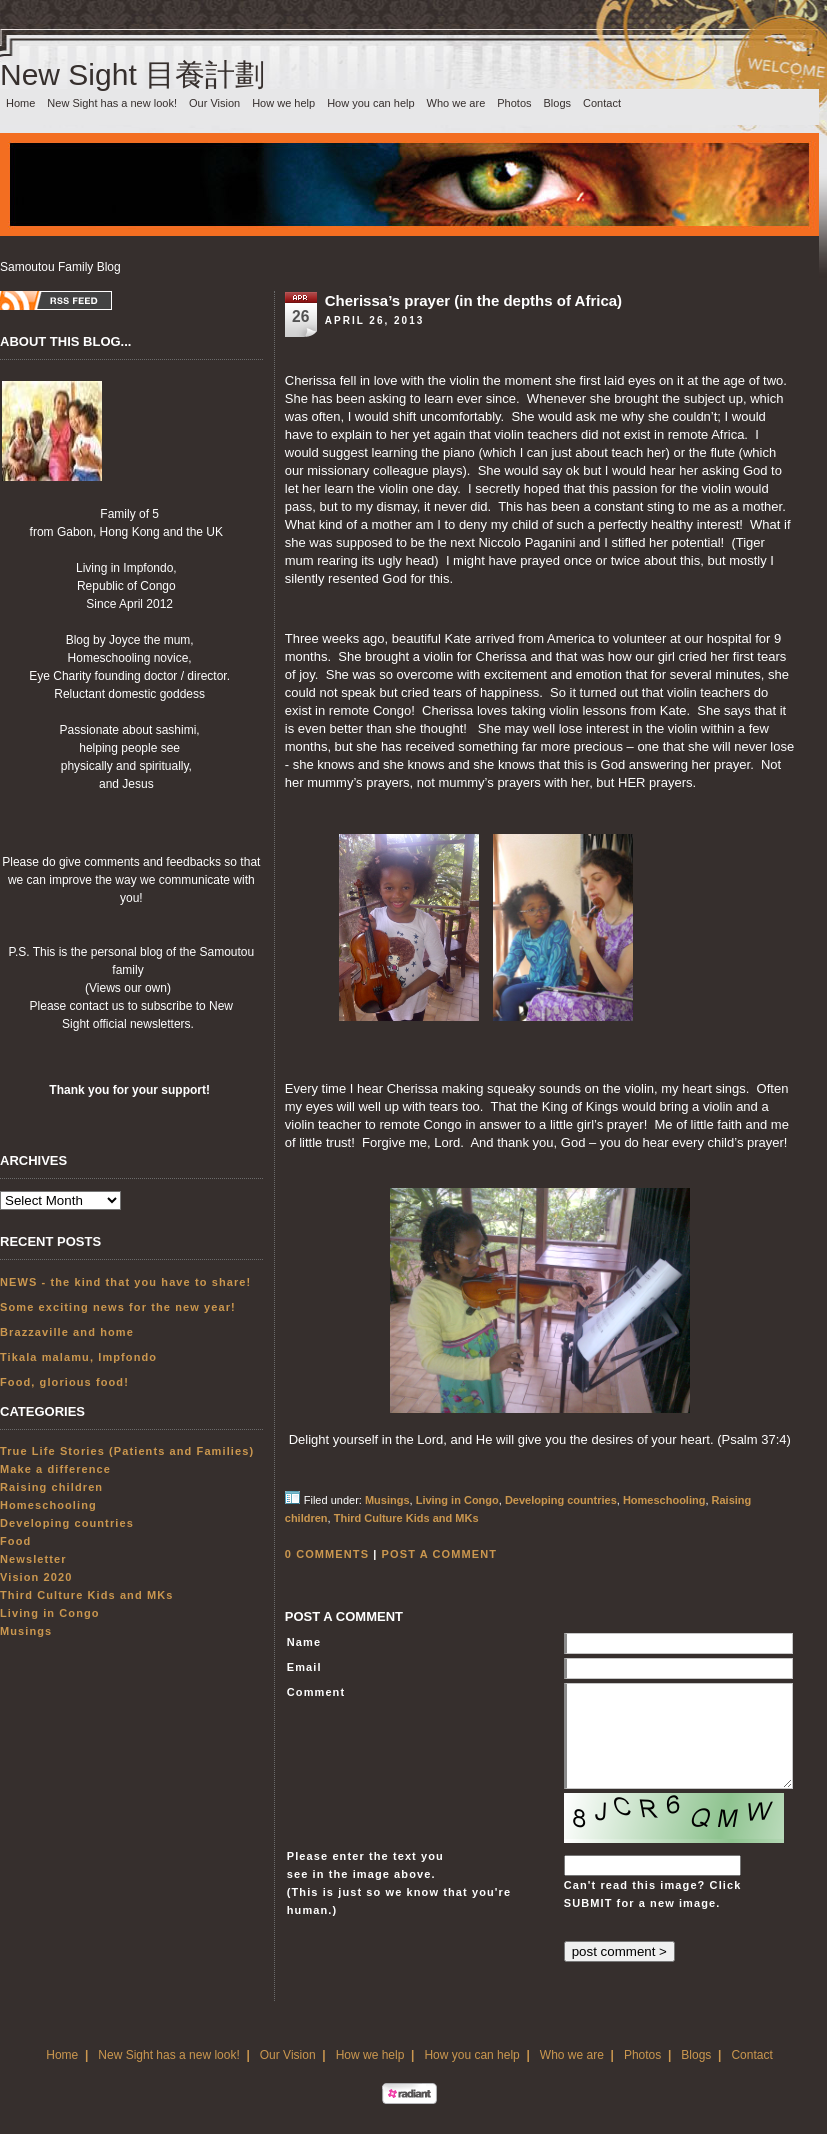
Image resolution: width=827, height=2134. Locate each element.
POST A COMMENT (439, 1554)
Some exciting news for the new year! (118, 1307)
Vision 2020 (36, 1577)
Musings (26, 1631)
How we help (283, 103)
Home (20, 103)
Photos (514, 103)
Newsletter (33, 1559)
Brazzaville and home (67, 1332)
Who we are (456, 103)
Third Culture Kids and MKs (86, 1595)
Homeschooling (48, 1505)
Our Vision (214, 103)
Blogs (558, 103)
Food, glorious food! (64, 1382)
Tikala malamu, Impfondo (78, 1357)
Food (15, 1541)
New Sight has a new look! (112, 103)
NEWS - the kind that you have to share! (125, 1282)
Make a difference (55, 1469)
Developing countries (67, 1523)
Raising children (51, 1487)
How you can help (370, 103)
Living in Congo (50, 1613)
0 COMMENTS (327, 1554)
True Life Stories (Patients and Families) (127, 1451)
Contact (602, 103)
